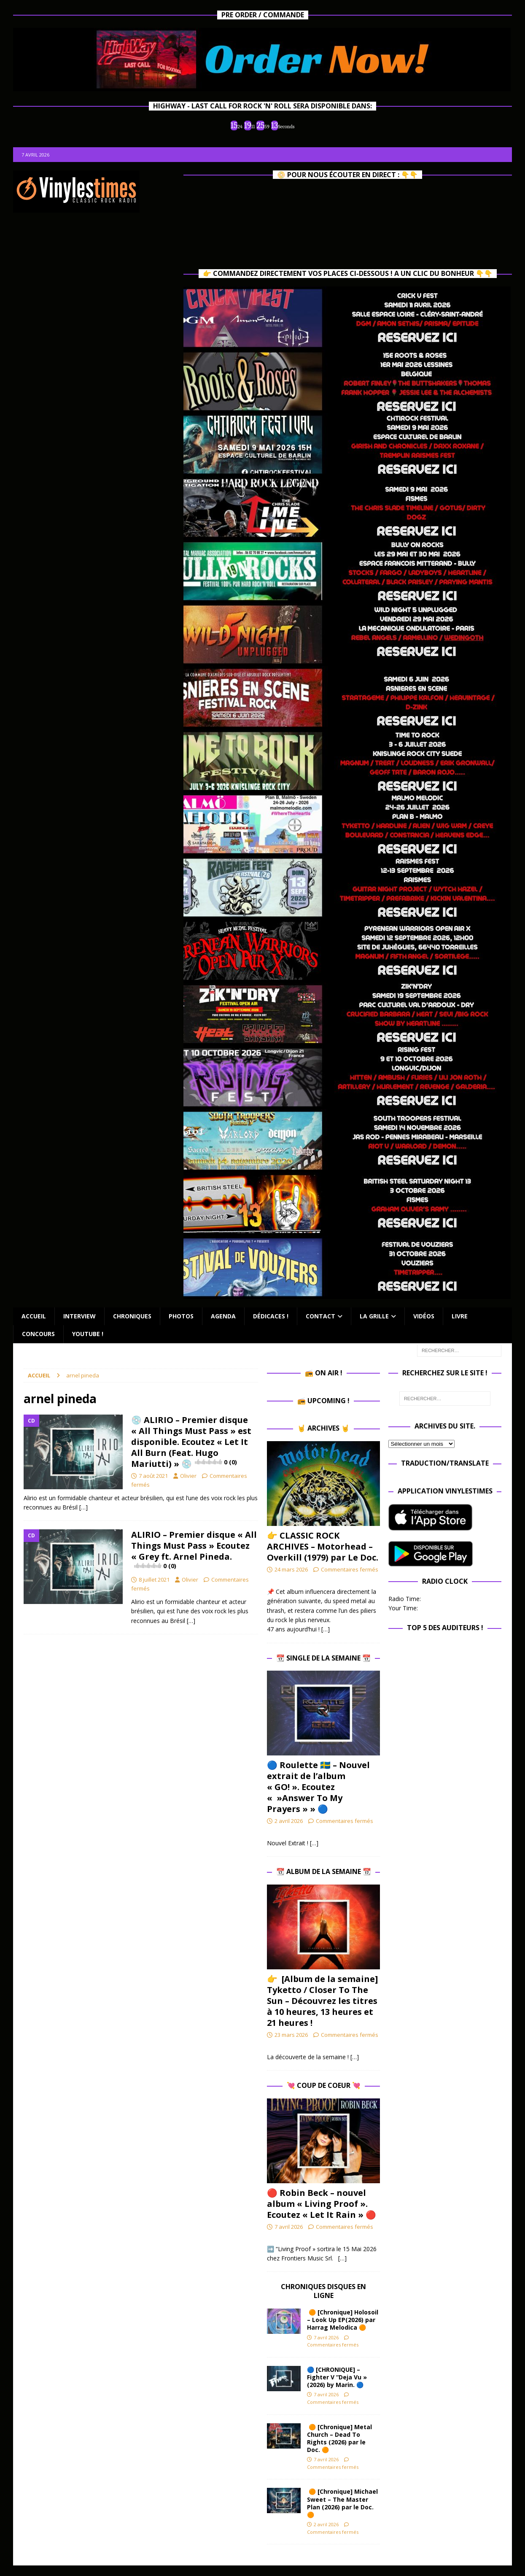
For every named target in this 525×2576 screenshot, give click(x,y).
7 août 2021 (153, 1476)
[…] (83, 1507)
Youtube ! (87, 1334)
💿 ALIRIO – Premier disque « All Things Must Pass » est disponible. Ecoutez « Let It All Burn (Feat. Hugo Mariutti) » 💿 (191, 1441)
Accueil (34, 1316)
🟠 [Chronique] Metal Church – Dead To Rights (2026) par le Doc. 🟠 (339, 2438)
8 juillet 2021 (154, 1579)
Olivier (188, 1476)
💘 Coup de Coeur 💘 (324, 2085)
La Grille (374, 1316)
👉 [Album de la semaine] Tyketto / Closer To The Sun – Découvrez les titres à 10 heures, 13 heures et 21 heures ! (322, 2000)
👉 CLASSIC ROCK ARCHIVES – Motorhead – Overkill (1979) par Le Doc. (322, 1546)
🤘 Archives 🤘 (323, 1428)
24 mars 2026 (291, 1569)
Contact (320, 1316)
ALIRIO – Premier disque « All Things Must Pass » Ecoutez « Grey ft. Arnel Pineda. (194, 1549)
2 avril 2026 (289, 1821)
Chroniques (132, 1316)
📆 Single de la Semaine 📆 (323, 1658)
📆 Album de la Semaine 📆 (323, 1871)
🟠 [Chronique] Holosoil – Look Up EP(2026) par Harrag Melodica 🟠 (342, 2319)
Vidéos (423, 1316)
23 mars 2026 (291, 2035)
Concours (38, 1334)
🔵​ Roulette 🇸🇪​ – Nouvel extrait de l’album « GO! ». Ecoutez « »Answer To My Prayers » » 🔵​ (318, 1787)
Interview (79, 1316)
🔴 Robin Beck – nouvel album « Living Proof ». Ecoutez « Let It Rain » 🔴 (321, 2203)
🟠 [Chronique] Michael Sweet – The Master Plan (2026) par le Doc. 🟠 (342, 2503)
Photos (181, 1316)
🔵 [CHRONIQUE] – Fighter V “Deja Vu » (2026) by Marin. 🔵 (337, 2377)
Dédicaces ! (270, 1316)
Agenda (223, 1316)
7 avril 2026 (289, 2226)
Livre (460, 1316)
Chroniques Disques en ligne (323, 2291)
